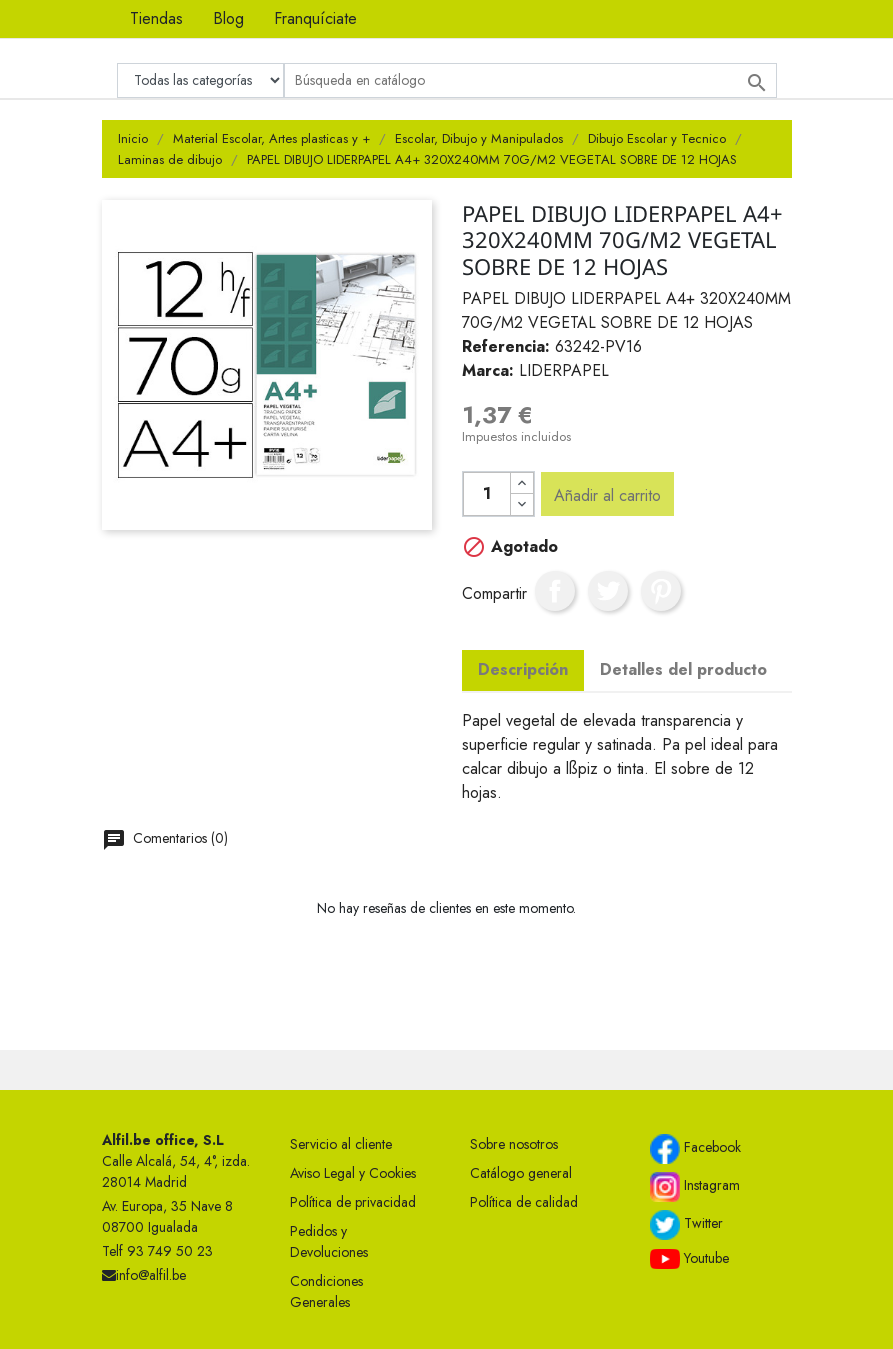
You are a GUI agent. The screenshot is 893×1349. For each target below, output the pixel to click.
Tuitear (608, 591)
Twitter (686, 1225)
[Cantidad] (487, 494)
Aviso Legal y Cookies (353, 1173)
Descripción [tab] (523, 669)
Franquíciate (315, 18)
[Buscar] (530, 80)
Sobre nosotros (514, 1144)
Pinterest (661, 591)
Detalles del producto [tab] (683, 669)
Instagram (695, 1187)
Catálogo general (521, 1173)
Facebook (695, 1149)
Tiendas (156, 18)
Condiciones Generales (326, 1291)
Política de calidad (524, 1202)
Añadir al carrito (607, 495)
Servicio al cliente (341, 1144)
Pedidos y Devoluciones (329, 1241)
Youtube (689, 1259)
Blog (228, 18)
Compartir (555, 591)
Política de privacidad (353, 1202)
